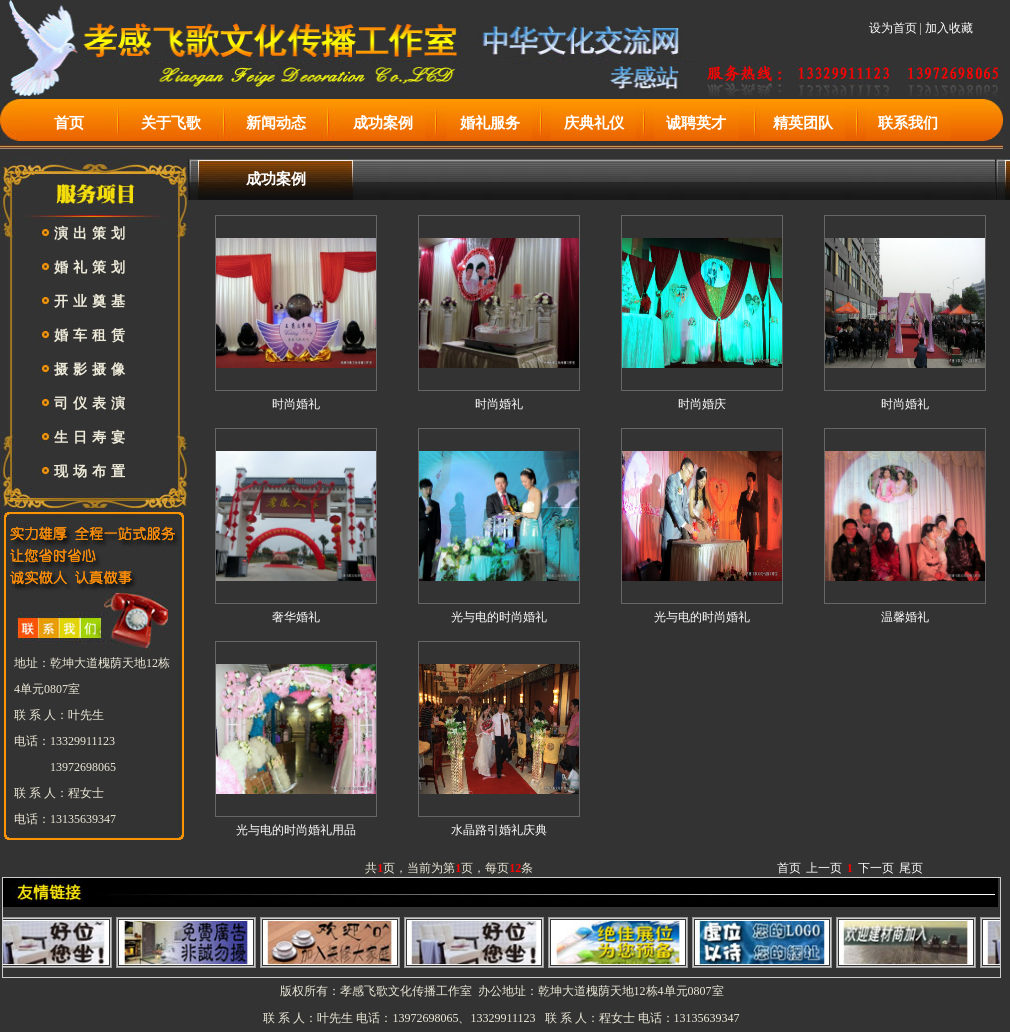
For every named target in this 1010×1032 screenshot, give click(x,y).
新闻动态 (276, 123)
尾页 (911, 868)
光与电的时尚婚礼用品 (296, 830)
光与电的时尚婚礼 (499, 617)
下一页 (876, 868)
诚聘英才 (696, 123)
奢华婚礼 (296, 617)
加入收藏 (949, 28)
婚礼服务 (490, 123)
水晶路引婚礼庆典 (499, 830)
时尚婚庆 (702, 404)
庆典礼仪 (594, 123)
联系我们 (908, 123)
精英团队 (803, 123)
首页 (69, 123)
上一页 (824, 868)
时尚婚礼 (296, 404)
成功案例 (383, 123)
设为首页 (893, 28)
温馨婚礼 (905, 617)
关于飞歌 (171, 123)
